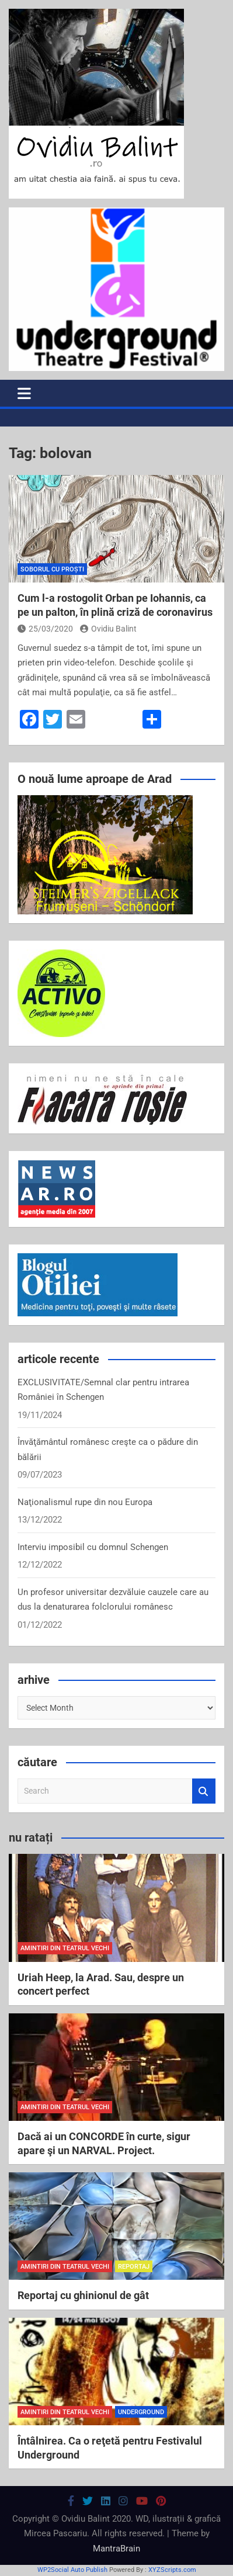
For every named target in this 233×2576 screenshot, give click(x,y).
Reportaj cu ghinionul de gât (83, 2295)
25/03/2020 (45, 628)
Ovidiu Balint (108, 628)
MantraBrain (116, 2548)
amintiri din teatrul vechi (64, 1948)
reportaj (133, 2266)
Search (203, 1791)
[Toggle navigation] (24, 393)
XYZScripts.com (172, 2570)
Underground (141, 2412)
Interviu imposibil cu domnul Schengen (93, 1547)
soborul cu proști (52, 569)
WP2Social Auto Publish (72, 2570)
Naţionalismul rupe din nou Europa (85, 1502)
